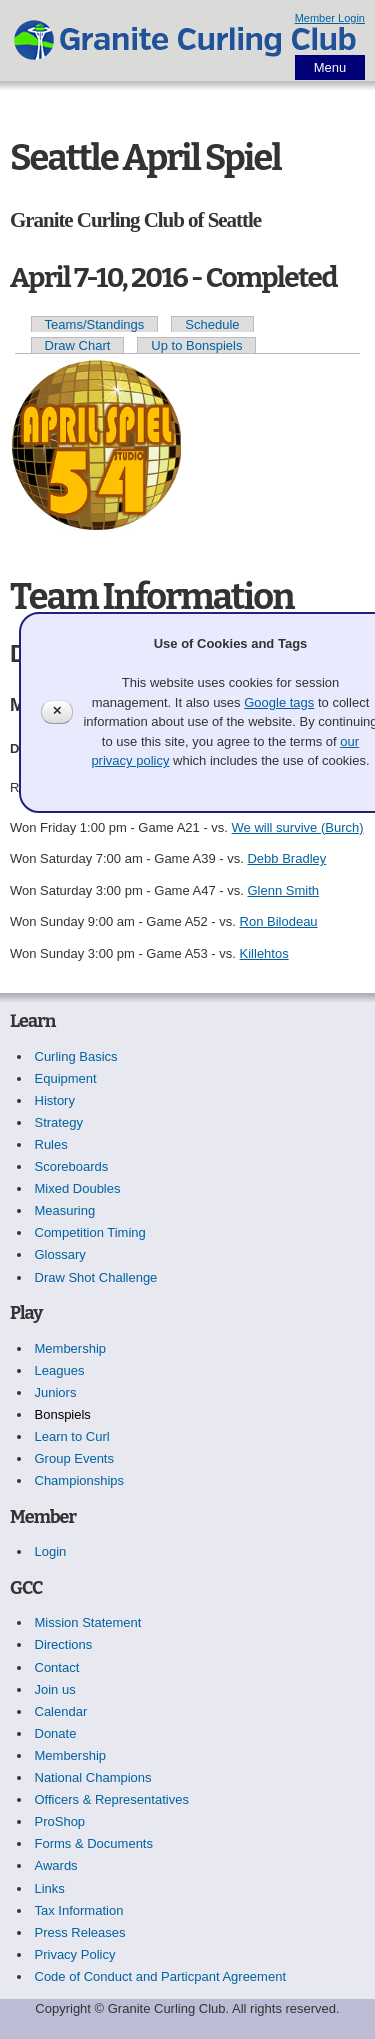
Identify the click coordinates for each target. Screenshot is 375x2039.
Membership (71, 1348)
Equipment (66, 1078)
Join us (55, 1689)
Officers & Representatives (112, 1799)
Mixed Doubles (78, 1188)
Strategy (59, 1122)
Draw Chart (78, 345)
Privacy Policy (75, 1954)
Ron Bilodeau (279, 921)
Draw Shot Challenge (96, 1277)
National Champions (93, 1777)
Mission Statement (88, 1622)
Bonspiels (63, 1414)
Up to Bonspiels (196, 345)
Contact (57, 1667)
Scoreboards (72, 1166)
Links (50, 1888)
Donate (56, 1733)
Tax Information (79, 1910)
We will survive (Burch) (298, 827)
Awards (56, 1865)
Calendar (61, 1711)
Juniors (56, 1392)
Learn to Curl (72, 1436)
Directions (64, 1644)
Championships (80, 1480)
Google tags (279, 702)
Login (51, 1551)
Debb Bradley (286, 858)
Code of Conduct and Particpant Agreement (161, 1976)
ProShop (60, 1821)
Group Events (75, 1458)
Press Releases (80, 1932)
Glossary (60, 1254)
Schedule (212, 324)
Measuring (65, 1210)
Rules (51, 1144)
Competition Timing (90, 1232)
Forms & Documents (94, 1843)
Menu (330, 67)
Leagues (60, 1370)
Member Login (330, 18)
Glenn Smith (283, 890)
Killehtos (264, 953)
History (55, 1100)
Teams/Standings (95, 324)
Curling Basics (76, 1056)
